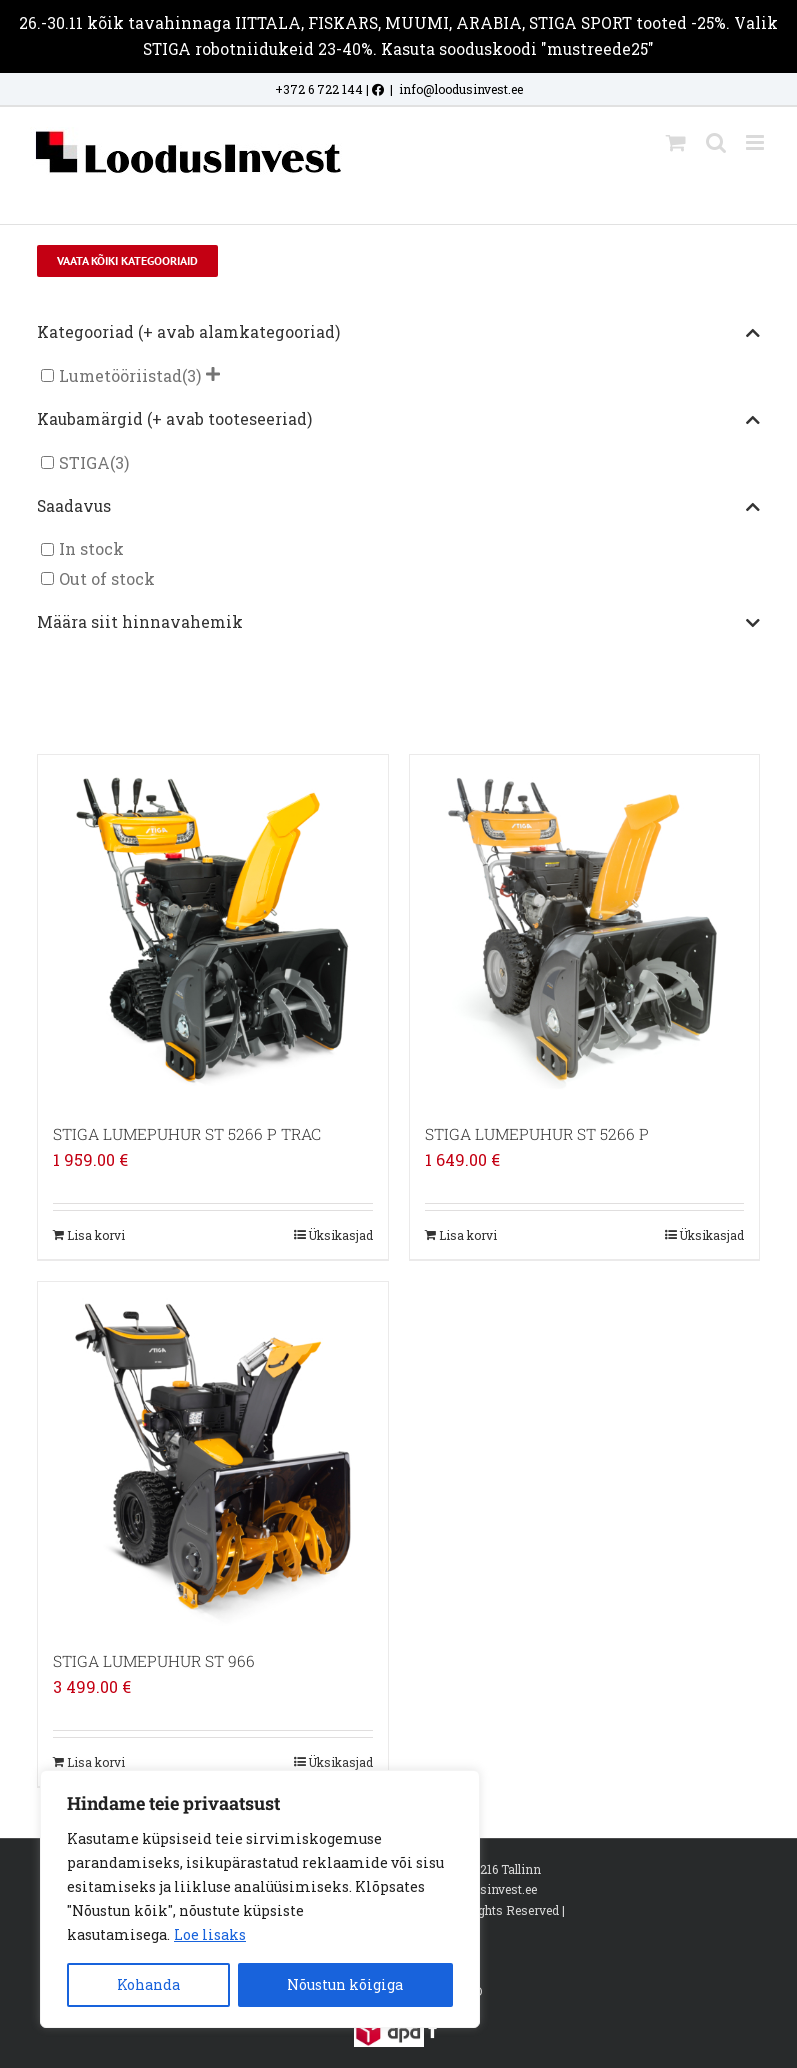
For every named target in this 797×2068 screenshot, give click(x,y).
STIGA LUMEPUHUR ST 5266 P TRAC (187, 1134)
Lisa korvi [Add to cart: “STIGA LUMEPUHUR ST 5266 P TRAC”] (96, 1235)
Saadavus (398, 507)
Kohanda (148, 1984)
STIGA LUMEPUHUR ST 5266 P (537, 1134)
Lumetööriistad (120, 375)
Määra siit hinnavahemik (398, 623)
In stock (91, 549)
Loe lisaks (210, 1934)
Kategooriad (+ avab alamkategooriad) (398, 333)
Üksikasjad (340, 1235)
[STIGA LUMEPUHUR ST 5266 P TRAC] (212, 929)
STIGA (84, 462)
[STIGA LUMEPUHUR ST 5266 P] (584, 929)
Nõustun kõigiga (345, 1984)
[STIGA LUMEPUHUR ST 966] (212, 1456)
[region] (260, 1899)
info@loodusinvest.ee (461, 89)
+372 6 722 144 (319, 89)
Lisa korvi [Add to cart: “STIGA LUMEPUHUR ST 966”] (96, 1762)
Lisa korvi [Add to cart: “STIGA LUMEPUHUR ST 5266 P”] (468, 1235)
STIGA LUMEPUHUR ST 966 (154, 1661)
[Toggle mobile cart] (676, 142)
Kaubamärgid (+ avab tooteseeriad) (398, 420)
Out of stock (107, 578)
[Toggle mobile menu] (756, 142)
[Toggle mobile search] (716, 142)
